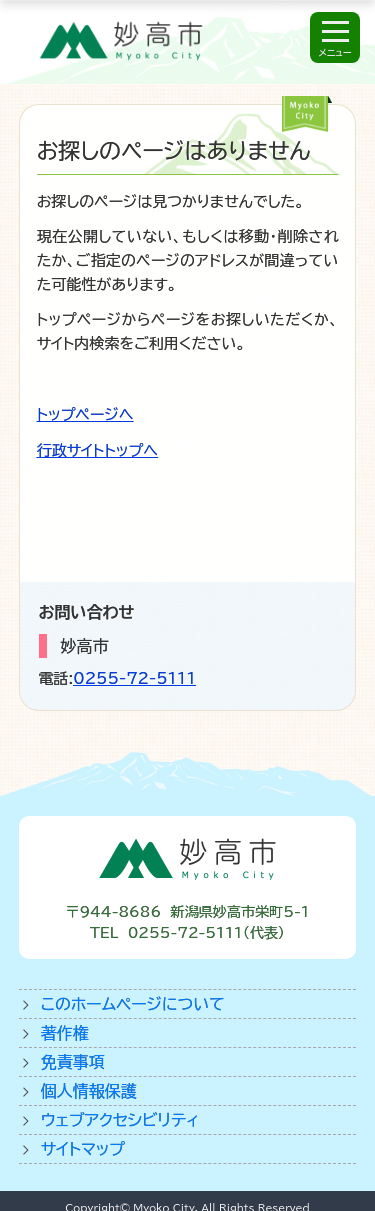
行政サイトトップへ (97, 450)
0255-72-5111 (134, 678)
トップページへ (85, 414)
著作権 (65, 1033)
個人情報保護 (89, 1091)
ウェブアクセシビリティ (120, 1120)
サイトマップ (83, 1149)
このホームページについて (133, 1004)
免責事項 (73, 1062)
